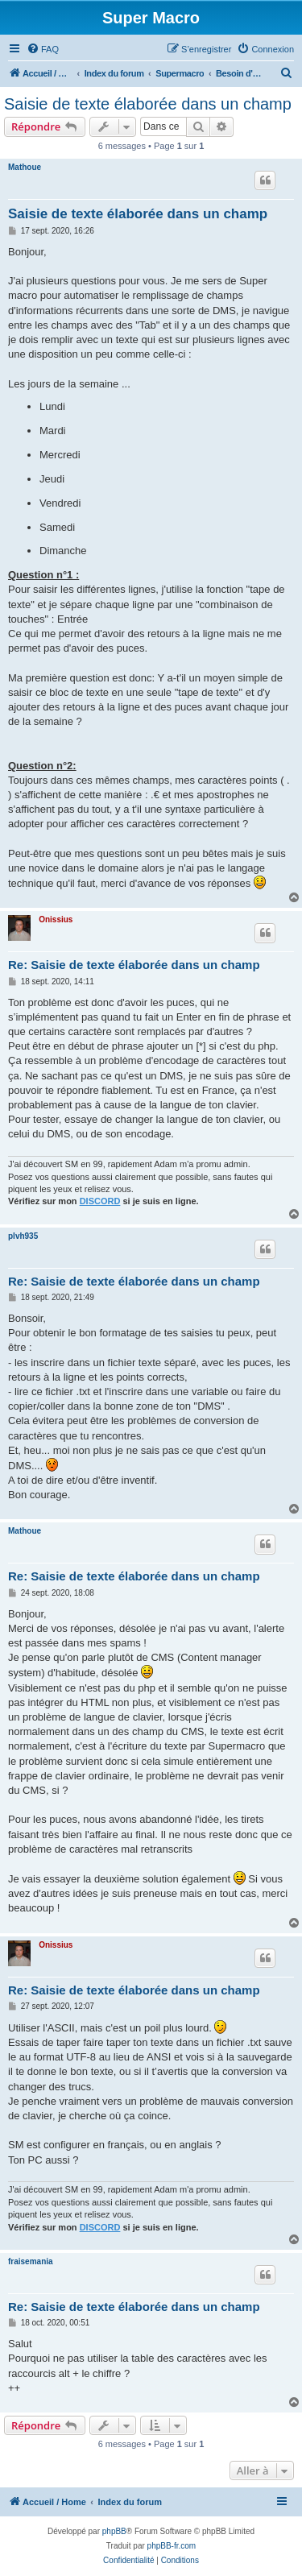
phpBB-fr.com (172, 2545)
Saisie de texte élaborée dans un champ (148, 104)
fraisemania (30, 2261)
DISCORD (100, 1201)
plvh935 (23, 1236)
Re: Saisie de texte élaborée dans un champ (134, 964)
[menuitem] (43, 49)
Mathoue (24, 167)
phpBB (114, 2531)
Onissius (55, 919)
